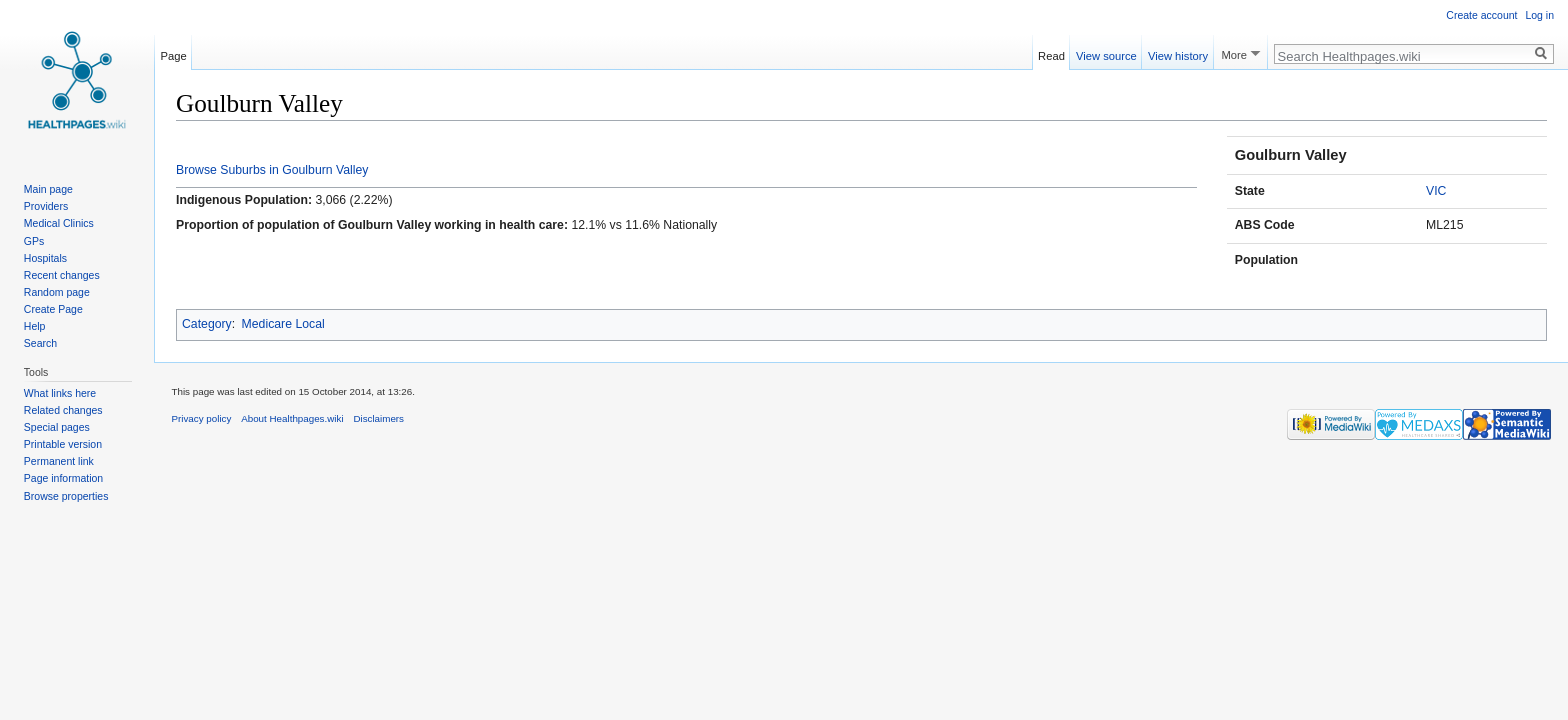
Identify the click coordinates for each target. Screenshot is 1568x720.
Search (40, 343)
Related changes (63, 410)
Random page (57, 292)
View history (1178, 53)
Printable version (63, 444)
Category (207, 324)
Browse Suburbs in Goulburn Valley (272, 170)
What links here (60, 393)
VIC (1436, 191)
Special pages (57, 427)
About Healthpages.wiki (292, 418)
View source (1106, 53)
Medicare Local (283, 324)
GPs (34, 241)
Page (174, 53)
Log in (1539, 15)
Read (1051, 53)
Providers (46, 206)
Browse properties (66, 496)
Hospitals (45, 258)
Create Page (53, 309)
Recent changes (62, 275)
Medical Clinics (59, 223)
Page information (63, 478)
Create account (1481, 15)
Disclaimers (378, 418)
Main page (48, 189)
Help (35, 326)
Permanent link (59, 461)
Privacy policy (202, 418)
